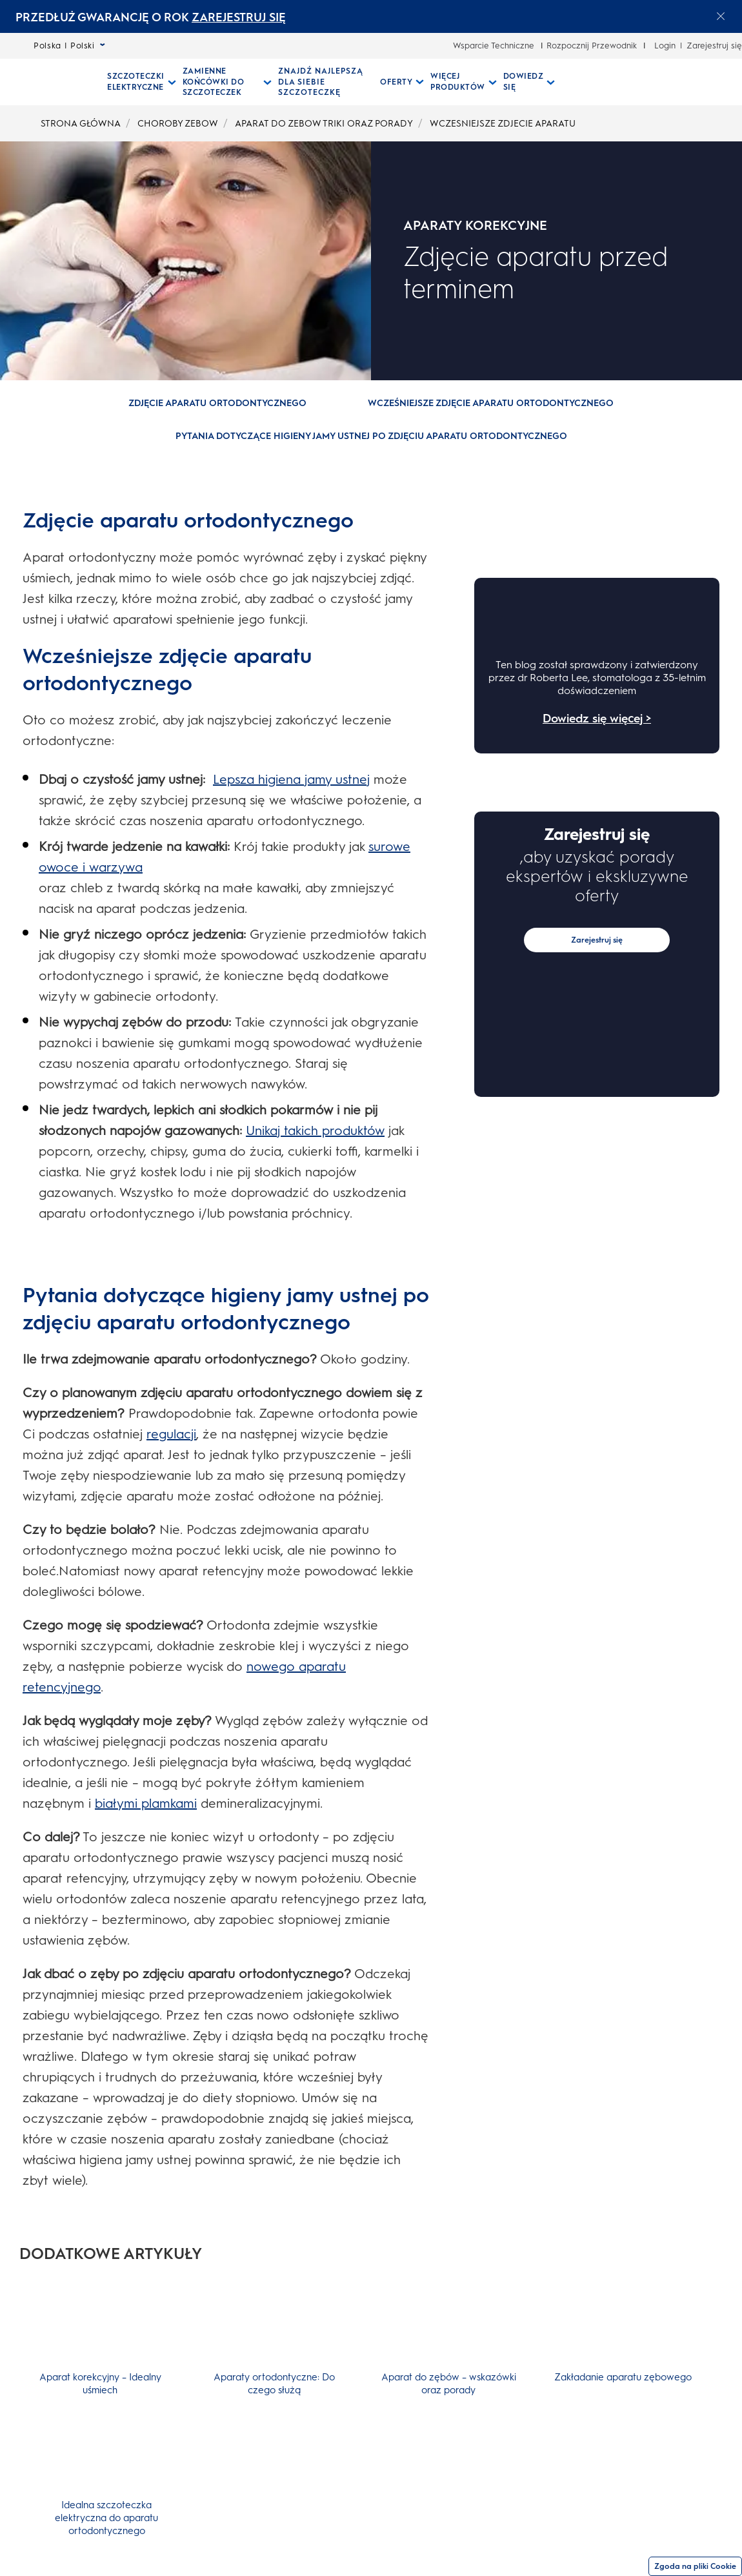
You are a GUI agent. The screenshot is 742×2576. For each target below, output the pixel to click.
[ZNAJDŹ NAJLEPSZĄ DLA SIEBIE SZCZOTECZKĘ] (326, 82)
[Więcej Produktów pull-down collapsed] (463, 82)
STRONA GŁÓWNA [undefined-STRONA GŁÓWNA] (81, 123)
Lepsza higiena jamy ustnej (291, 779)
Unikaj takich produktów (315, 1130)
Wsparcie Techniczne (493, 45)
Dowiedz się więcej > (597, 718)
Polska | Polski (69, 45)
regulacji (171, 1434)
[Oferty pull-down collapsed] (402, 82)
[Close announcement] (721, 16)
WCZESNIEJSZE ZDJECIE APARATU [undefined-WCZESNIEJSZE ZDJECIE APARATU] (503, 123)
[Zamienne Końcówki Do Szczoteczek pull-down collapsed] (227, 82)
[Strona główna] (47, 82)
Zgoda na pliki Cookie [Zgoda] (695, 2566)
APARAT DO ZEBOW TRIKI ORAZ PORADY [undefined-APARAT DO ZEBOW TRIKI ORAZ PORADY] (324, 123)
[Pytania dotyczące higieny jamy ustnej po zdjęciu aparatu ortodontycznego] (371, 436)
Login (665, 45)
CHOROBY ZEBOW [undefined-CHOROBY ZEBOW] (177, 123)
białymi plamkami (146, 1803)
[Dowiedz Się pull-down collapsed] (529, 82)
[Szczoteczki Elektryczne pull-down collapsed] (141, 82)
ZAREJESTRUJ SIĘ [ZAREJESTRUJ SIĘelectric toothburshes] (239, 17)
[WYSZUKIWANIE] (573, 82)
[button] (218, 413)
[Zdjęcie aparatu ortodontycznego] (217, 403)
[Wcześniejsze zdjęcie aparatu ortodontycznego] (491, 403)
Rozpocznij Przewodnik (591, 45)
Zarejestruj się (714, 45)
